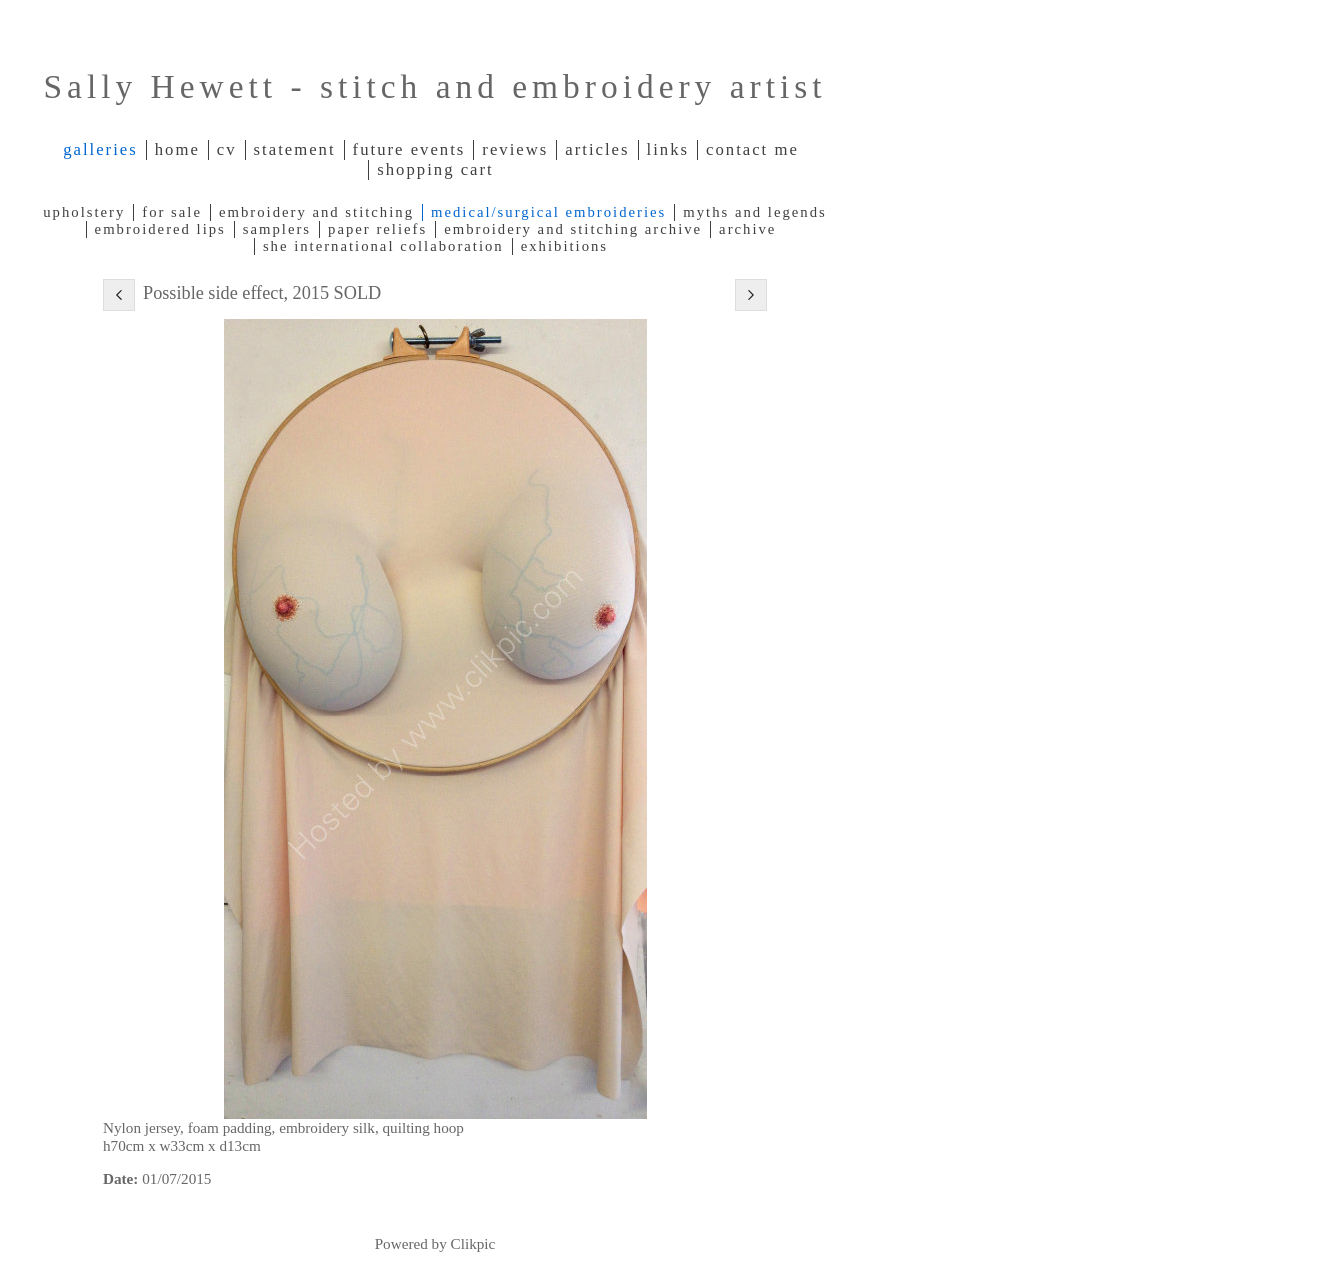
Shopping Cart (435, 169)
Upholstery (84, 212)
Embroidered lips (160, 229)
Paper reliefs (377, 229)
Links (668, 149)
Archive (747, 229)
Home (177, 149)
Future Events (409, 149)
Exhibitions (564, 246)
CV (227, 149)
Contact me (752, 149)
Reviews (515, 149)
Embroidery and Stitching (316, 212)
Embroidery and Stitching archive (573, 229)
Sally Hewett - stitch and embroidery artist (434, 86)
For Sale (172, 212)
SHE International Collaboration (383, 246)
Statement (295, 149)
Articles (597, 149)
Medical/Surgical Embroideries (548, 212)
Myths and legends (754, 212)
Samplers (277, 229)
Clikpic (473, 1243)
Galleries (100, 149)
